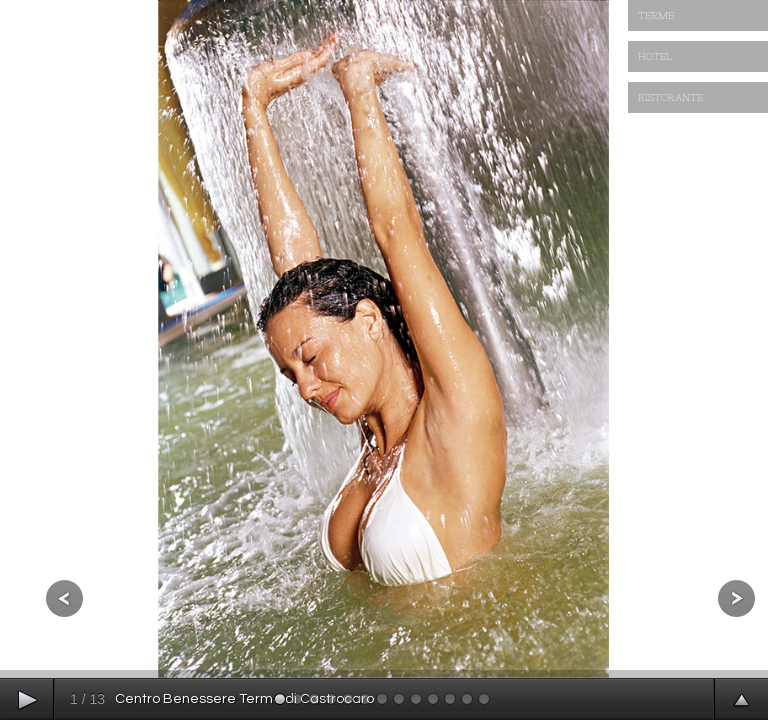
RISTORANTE (670, 97)
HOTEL (655, 56)
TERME (656, 15)
